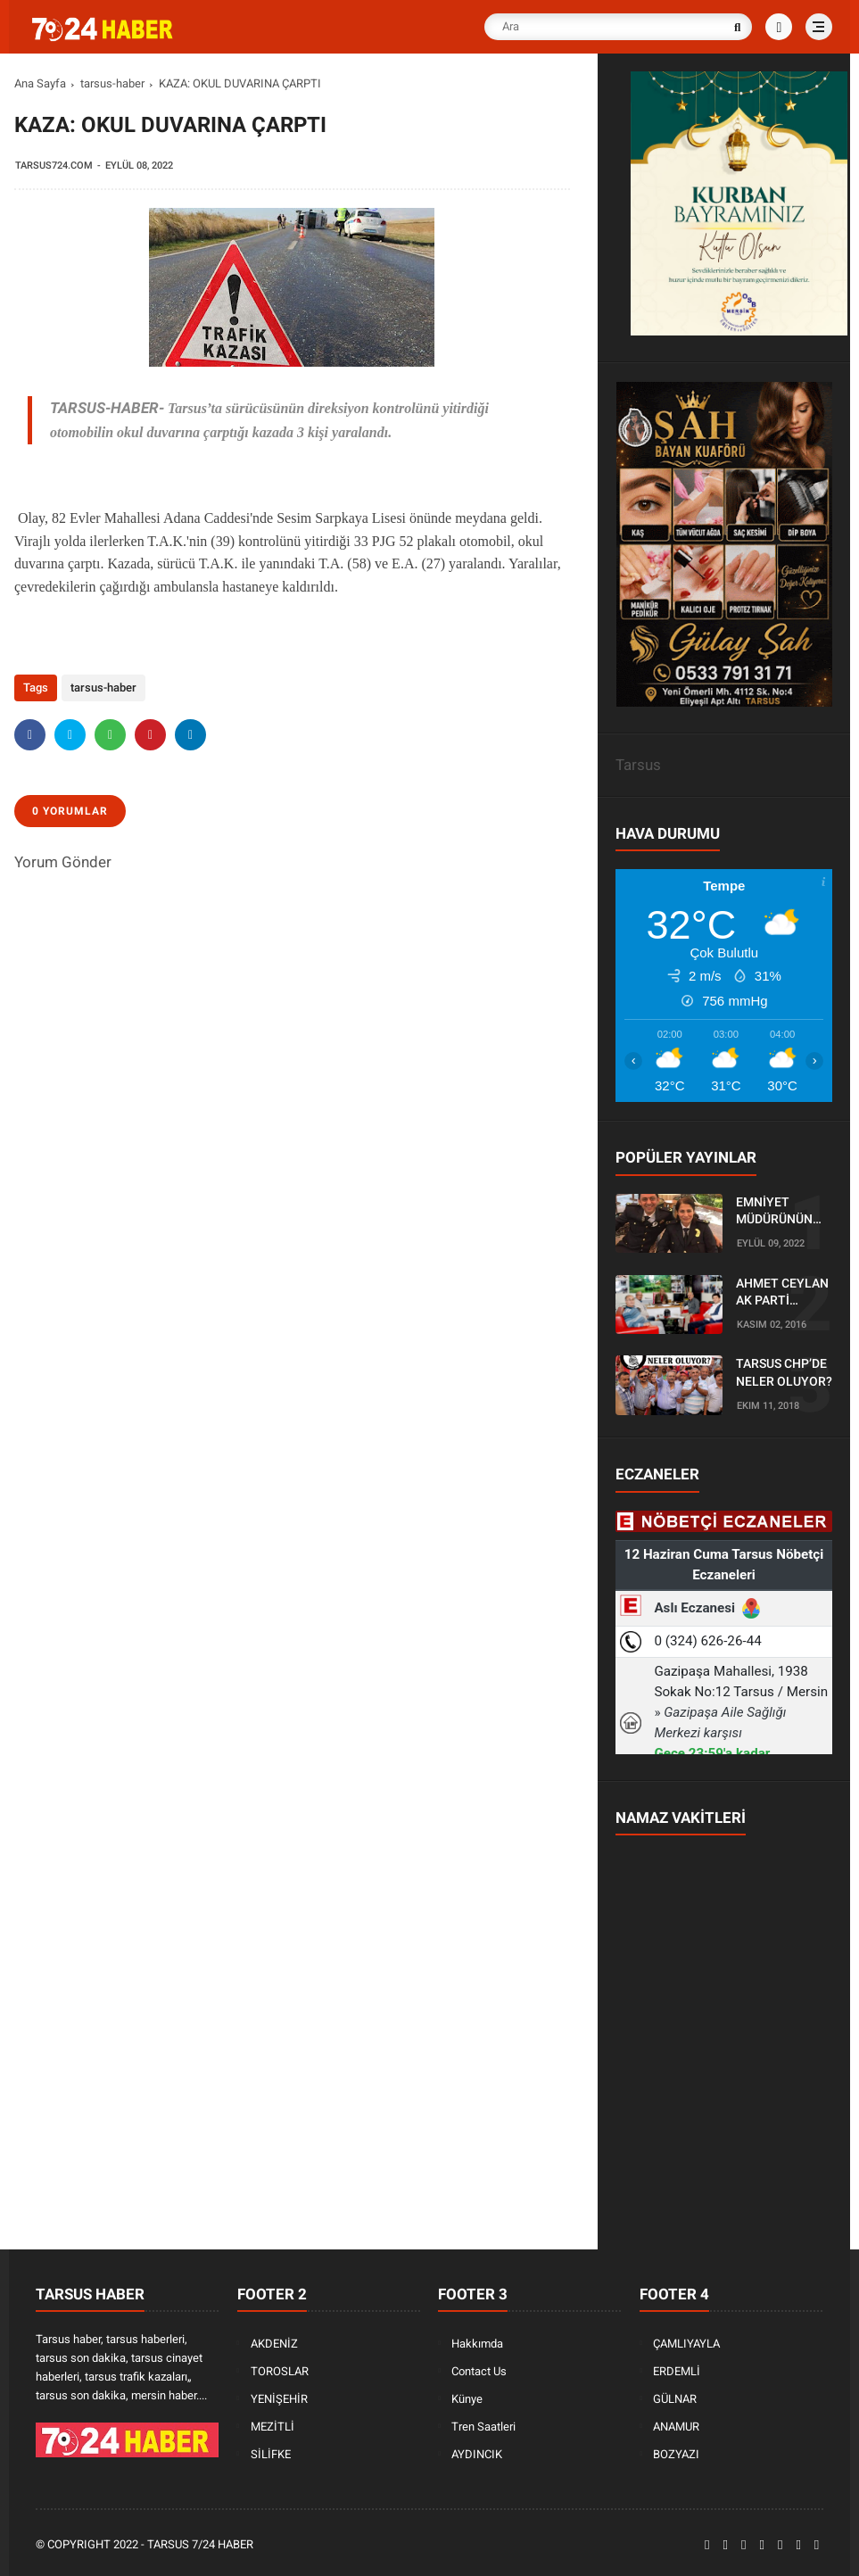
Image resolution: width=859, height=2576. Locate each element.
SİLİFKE (271, 2454)
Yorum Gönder (63, 862)
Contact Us (479, 2371)
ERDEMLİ (676, 2371)
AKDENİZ (274, 2343)
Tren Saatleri (483, 2426)
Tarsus (638, 765)
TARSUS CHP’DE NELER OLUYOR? (784, 1372)
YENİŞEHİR (279, 2399)
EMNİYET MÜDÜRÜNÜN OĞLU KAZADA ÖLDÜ (777, 1212)
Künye (467, 2399)
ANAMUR (676, 2426)
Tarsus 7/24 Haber (200, 2544)
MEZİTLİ (272, 2426)
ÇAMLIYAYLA (686, 2343)
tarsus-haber (112, 83)
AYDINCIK (476, 2454)
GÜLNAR (675, 2399)
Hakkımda (477, 2343)
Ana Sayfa (40, 83)
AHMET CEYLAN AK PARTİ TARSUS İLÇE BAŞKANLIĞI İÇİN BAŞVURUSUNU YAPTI (782, 1293)
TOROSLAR (280, 2371)
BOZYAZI (676, 2454)
